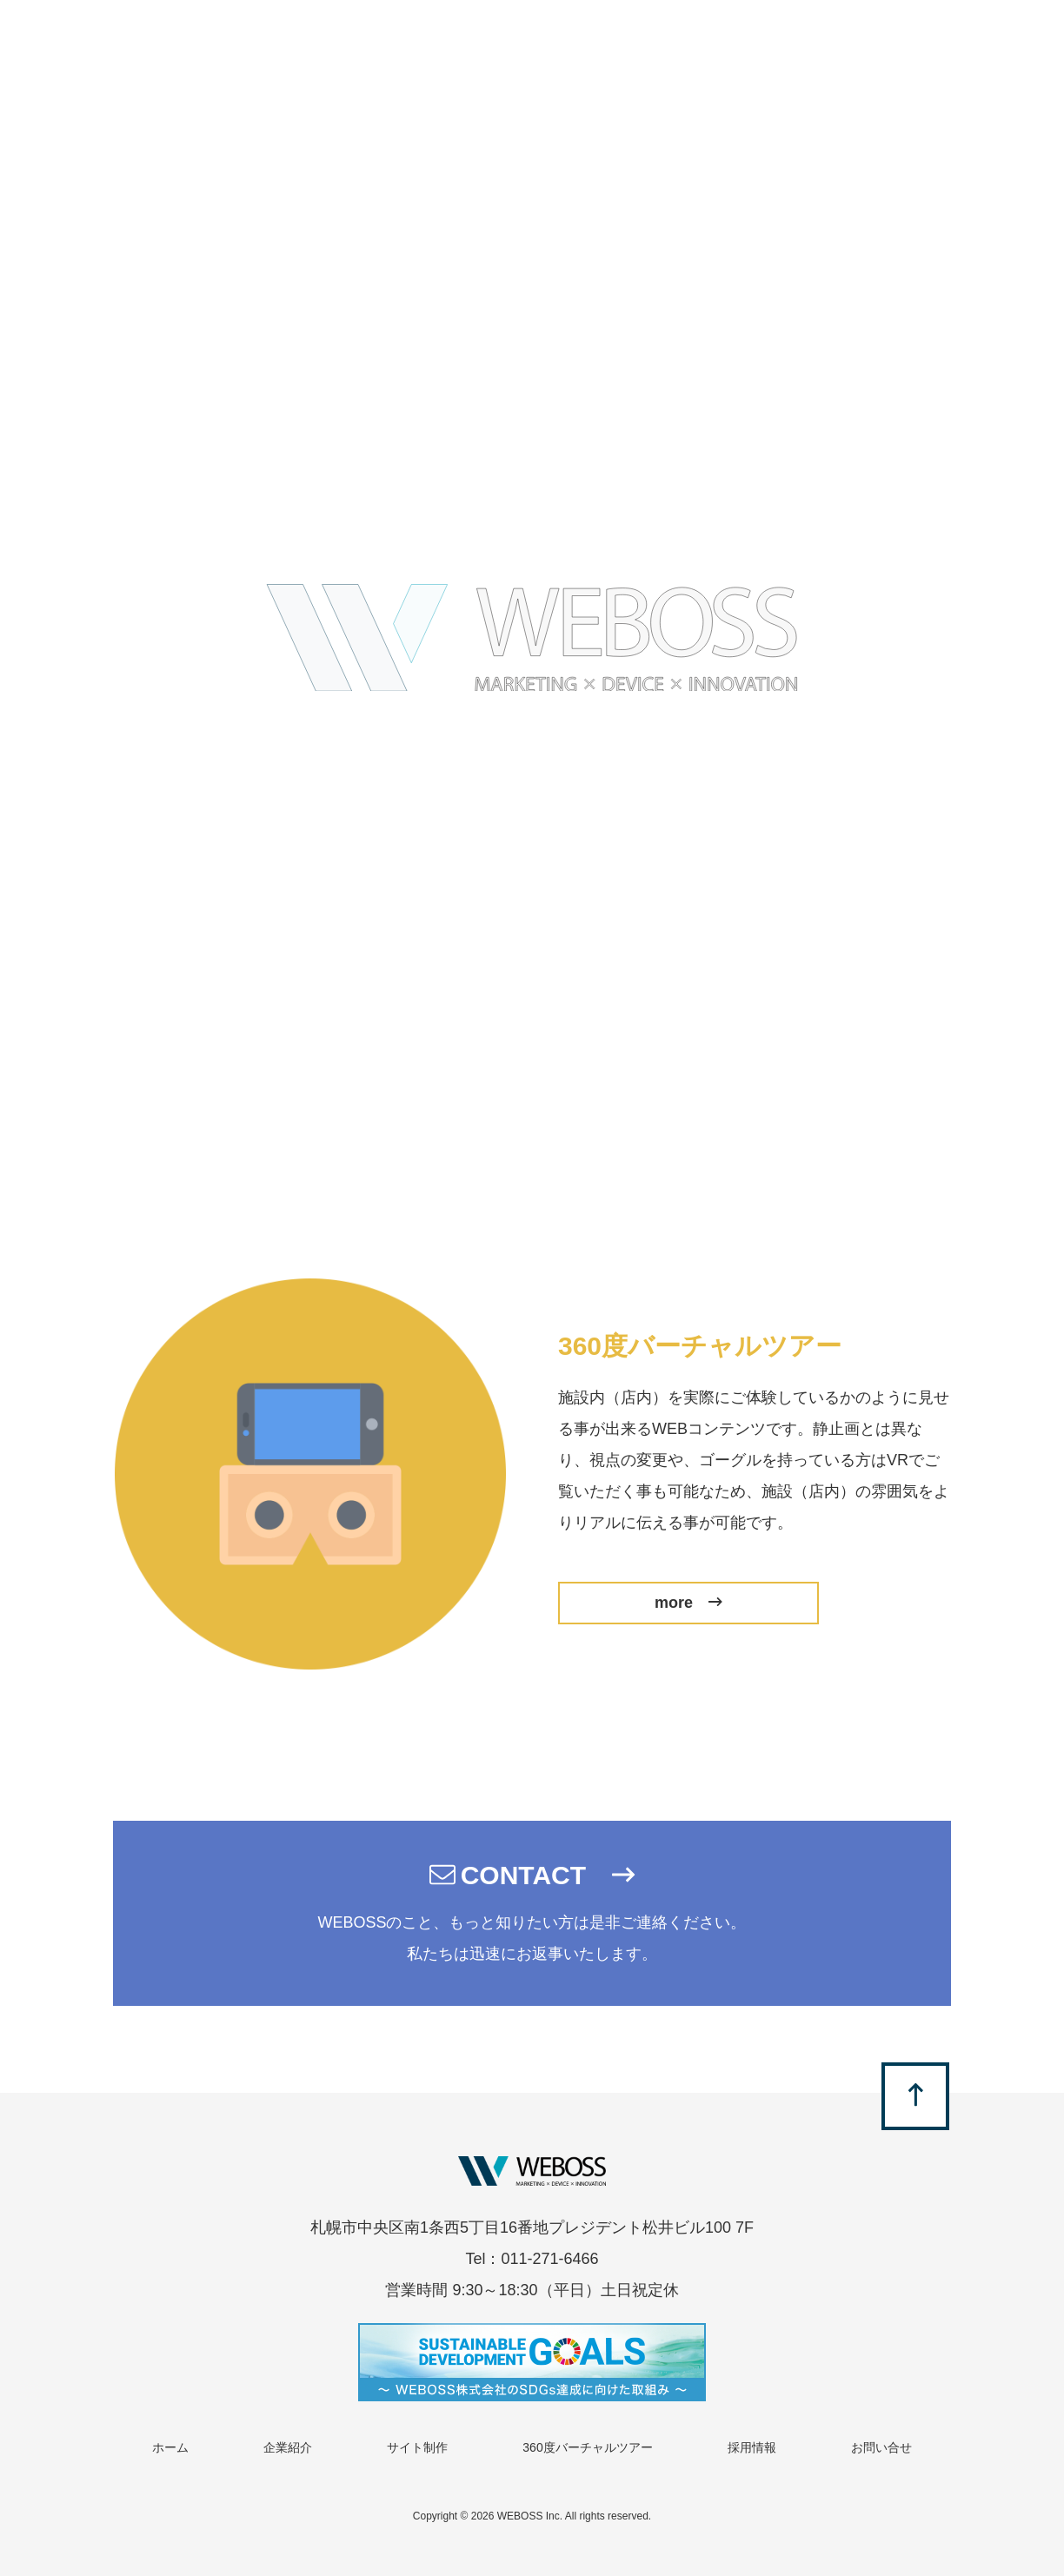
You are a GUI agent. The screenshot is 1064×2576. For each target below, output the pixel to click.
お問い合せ (881, 2447)
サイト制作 (417, 2447)
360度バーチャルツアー (587, 2447)
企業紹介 (287, 2447)
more (688, 1602)
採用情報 (752, 2447)
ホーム (170, 2447)
